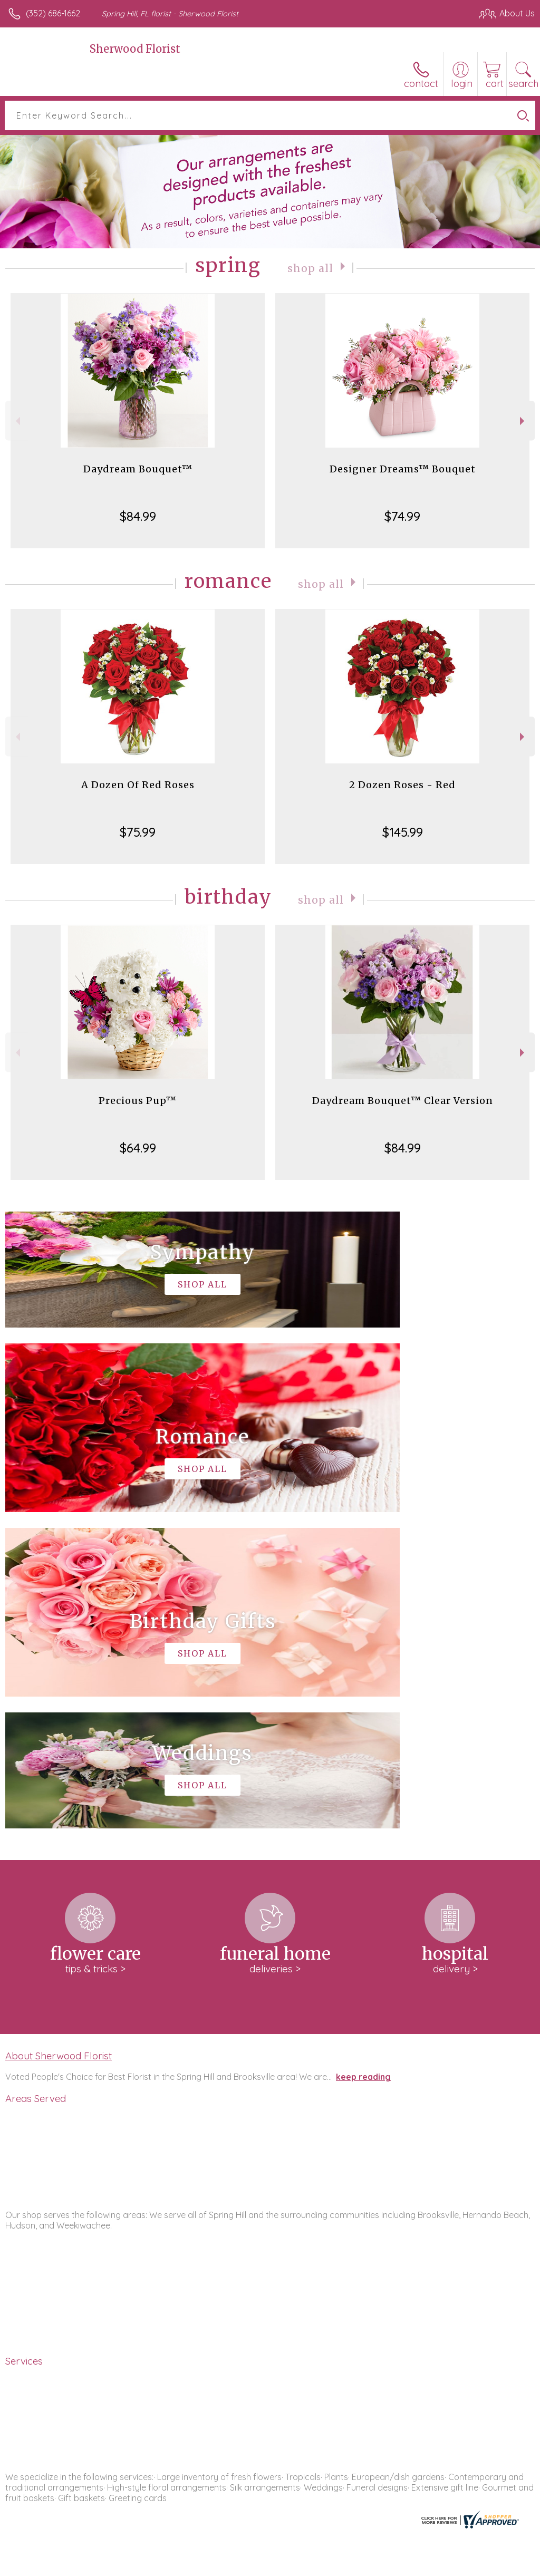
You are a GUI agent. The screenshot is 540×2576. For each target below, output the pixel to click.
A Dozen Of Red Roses (138, 785)
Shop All (310, 267)
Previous (16, 421)
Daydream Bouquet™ (137, 469)
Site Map (496, 2565)
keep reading (363, 1760)
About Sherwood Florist (58, 1739)
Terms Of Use (293, 2565)
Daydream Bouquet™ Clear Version (402, 1101)
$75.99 (138, 832)
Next (523, 421)
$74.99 (402, 516)
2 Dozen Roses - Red (402, 785)
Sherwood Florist (135, 48)
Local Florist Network (431, 2565)
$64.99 (138, 1148)
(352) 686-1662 (53, 13)
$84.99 (138, 516)
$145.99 (402, 832)
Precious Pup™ (138, 1101)
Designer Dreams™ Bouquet (403, 469)
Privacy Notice (355, 2565)
